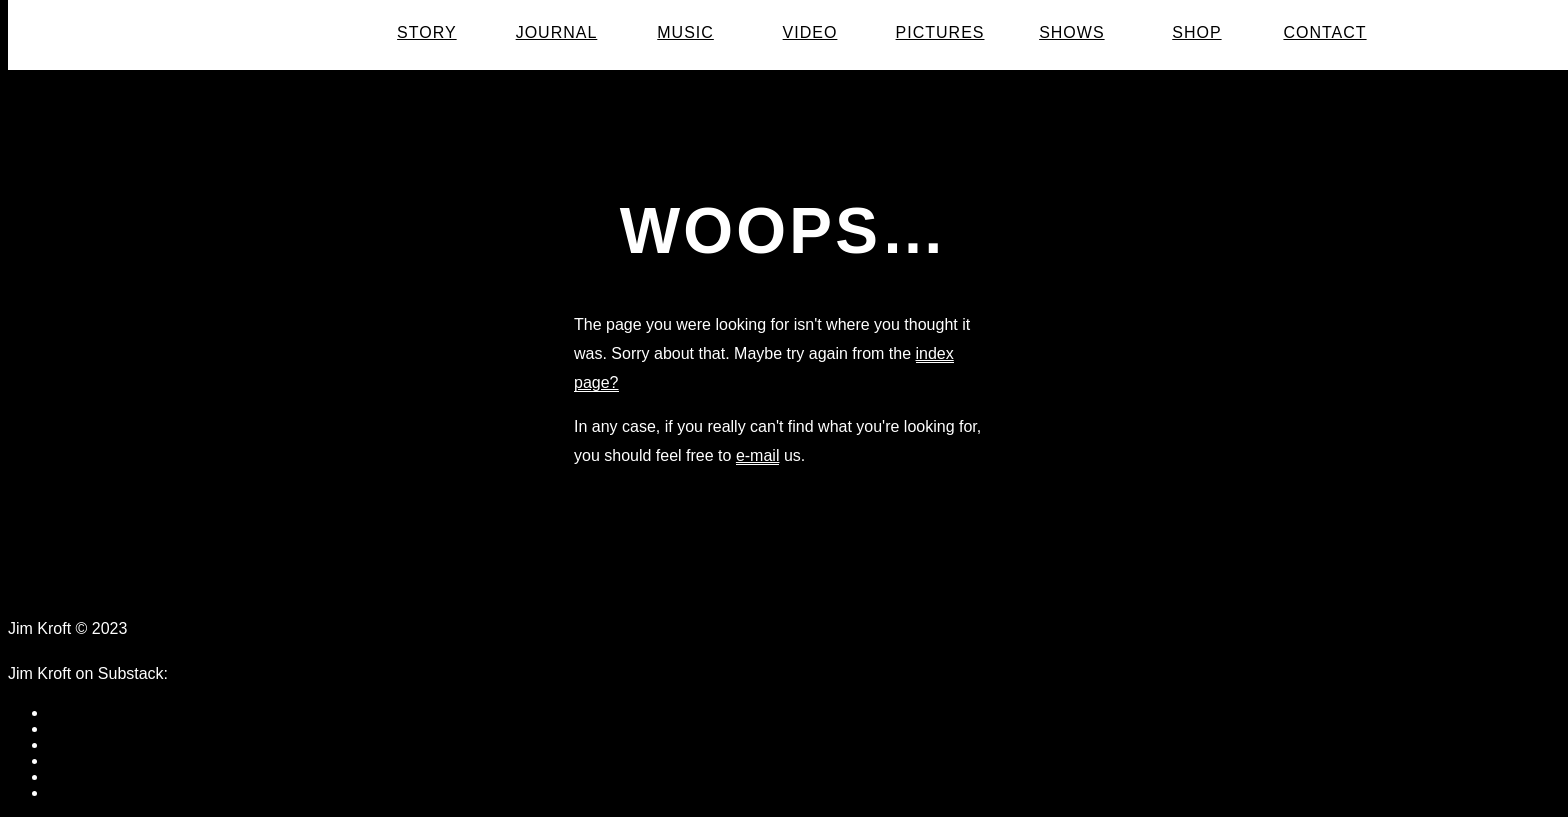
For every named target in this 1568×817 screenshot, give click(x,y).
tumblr (70, 728)
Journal (557, 33)
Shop (1196, 33)
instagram (83, 792)
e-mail (758, 455)
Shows (1071, 33)
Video (810, 33)
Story (427, 33)
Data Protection (200, 628)
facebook (80, 712)
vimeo (69, 776)
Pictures (940, 33)
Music (685, 33)
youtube (76, 760)
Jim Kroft (278, 34)
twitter (69, 744)
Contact (1324, 33)
